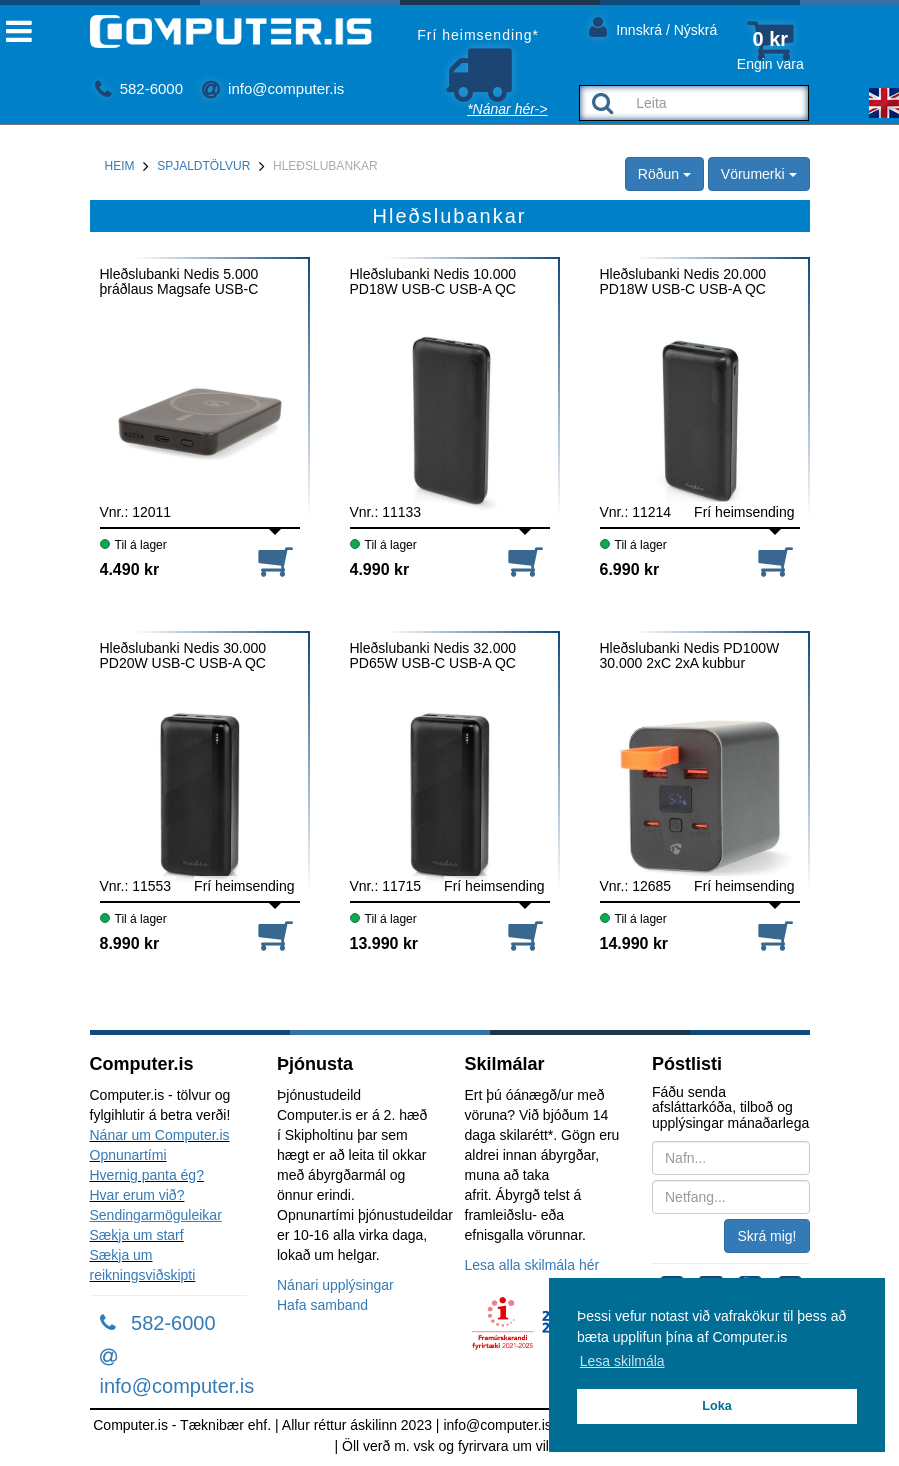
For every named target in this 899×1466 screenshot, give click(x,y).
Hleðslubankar (325, 166)
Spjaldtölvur (203, 166)
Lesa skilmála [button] (622, 1361)
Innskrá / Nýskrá (653, 26)
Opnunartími (128, 1155)
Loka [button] (716, 1406)
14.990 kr (634, 943)
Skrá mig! (766, 1236)
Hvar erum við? (137, 1195)
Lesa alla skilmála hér (532, 1265)
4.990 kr (380, 569)
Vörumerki (759, 174)
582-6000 (139, 88)
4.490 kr (130, 569)
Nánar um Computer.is (160, 1135)
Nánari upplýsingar (335, 1285)
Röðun (664, 174)
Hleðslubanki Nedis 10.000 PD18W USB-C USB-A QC (433, 282)
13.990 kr (384, 943)
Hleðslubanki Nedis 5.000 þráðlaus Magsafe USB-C (179, 282)
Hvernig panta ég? (147, 1175)
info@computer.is (273, 88)
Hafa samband (322, 1305)
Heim (120, 166)
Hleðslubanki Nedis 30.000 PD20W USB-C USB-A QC (183, 656)
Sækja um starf (137, 1235)
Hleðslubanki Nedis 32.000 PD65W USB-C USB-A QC (433, 656)
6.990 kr (630, 569)
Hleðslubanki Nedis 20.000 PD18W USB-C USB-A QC (683, 282)
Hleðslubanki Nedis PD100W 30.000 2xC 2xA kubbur (690, 656)
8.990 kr (130, 943)
